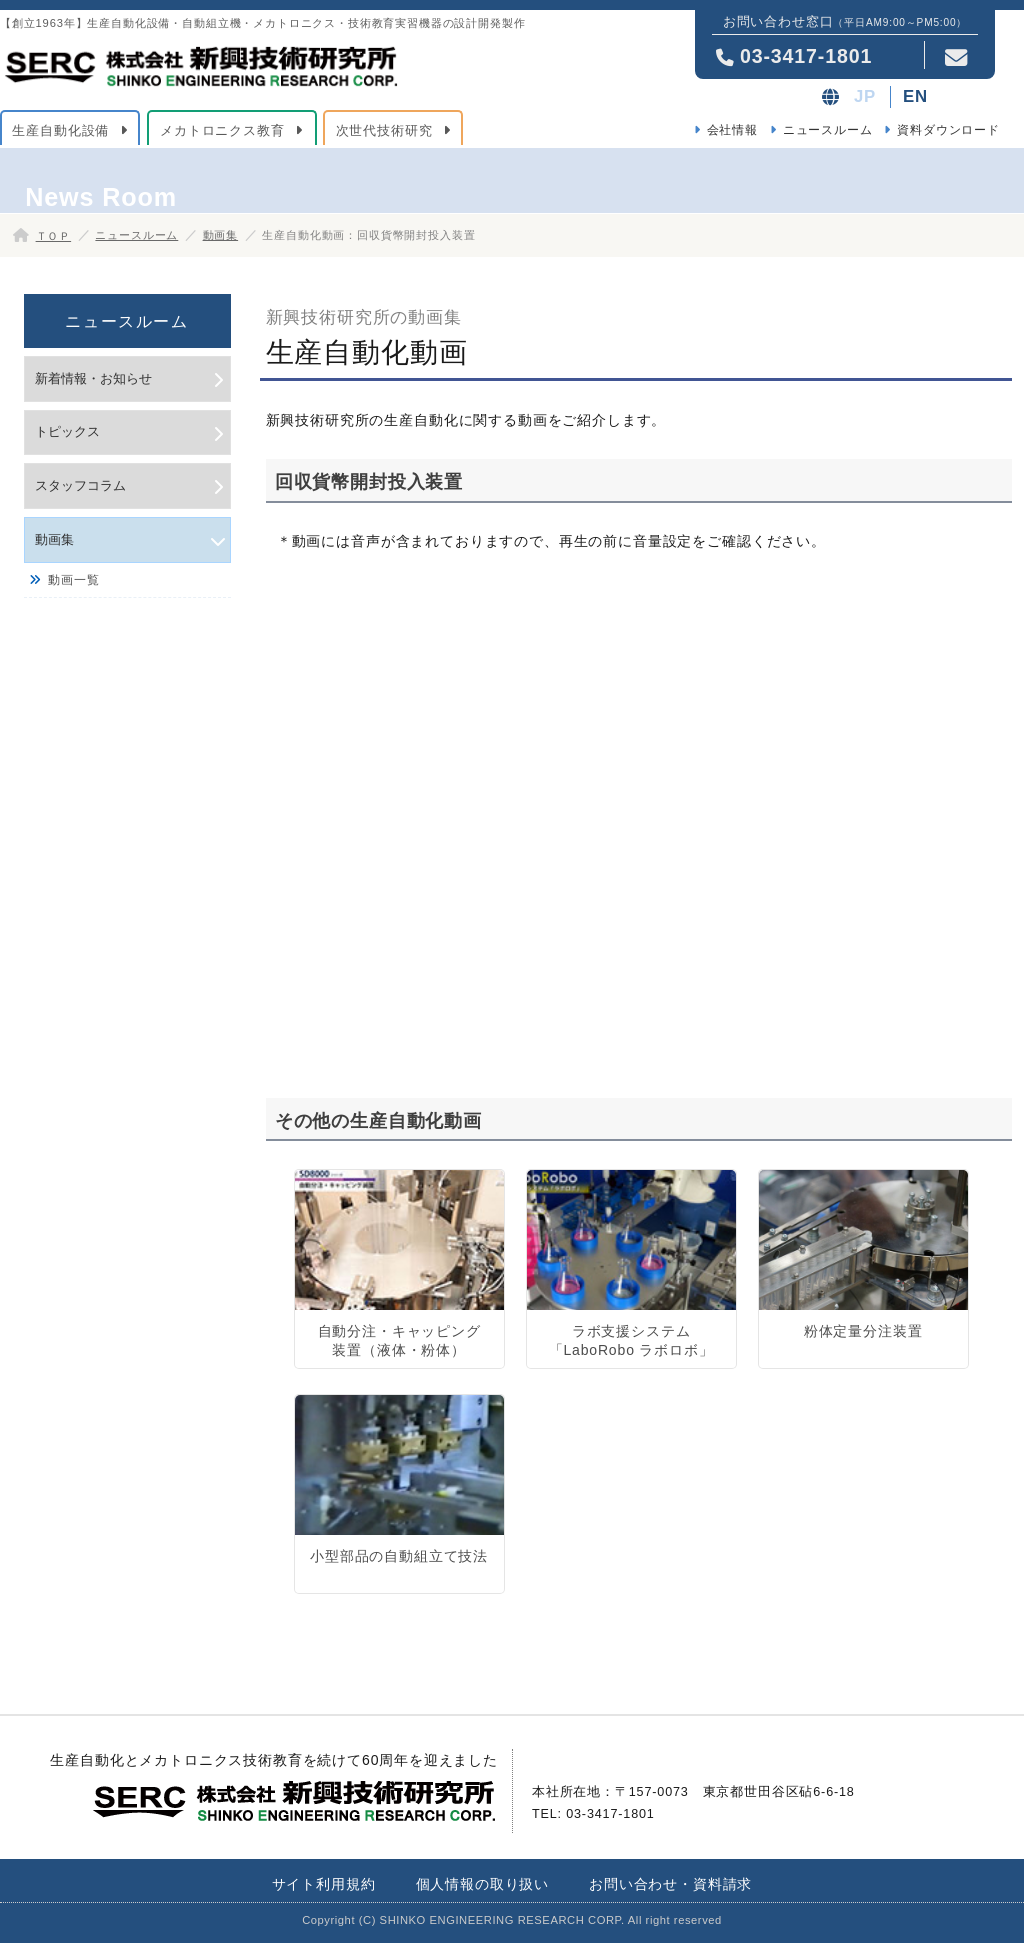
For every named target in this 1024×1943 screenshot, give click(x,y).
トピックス (67, 431)
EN (915, 96)
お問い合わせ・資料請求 (670, 1884)
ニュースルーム (828, 130)
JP (865, 96)
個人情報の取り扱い (483, 1884)
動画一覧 (73, 580)
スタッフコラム (80, 485)
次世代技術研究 (384, 130)
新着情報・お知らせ (93, 378)
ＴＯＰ (54, 236)
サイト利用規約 (324, 1884)
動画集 (221, 235)
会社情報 (732, 130)
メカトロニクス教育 (222, 130)
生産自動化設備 (60, 130)
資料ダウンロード (948, 130)
